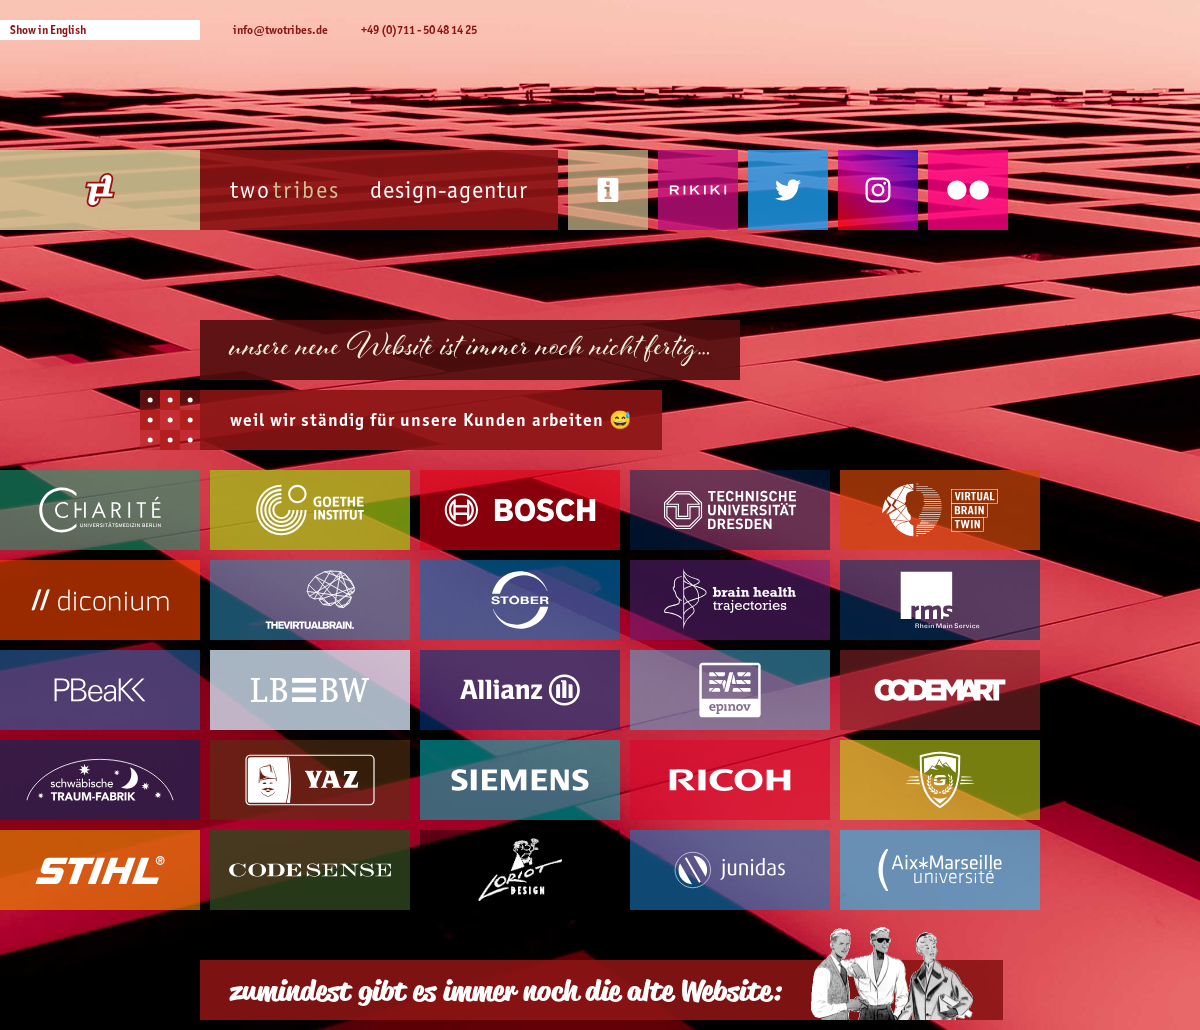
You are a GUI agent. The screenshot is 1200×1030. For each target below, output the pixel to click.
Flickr (968, 190)
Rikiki (698, 190)
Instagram (878, 190)
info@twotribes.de (280, 29)
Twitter (788, 190)
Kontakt (608, 190)
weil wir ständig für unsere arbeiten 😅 (431, 420)
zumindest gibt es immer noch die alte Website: (505, 990)
